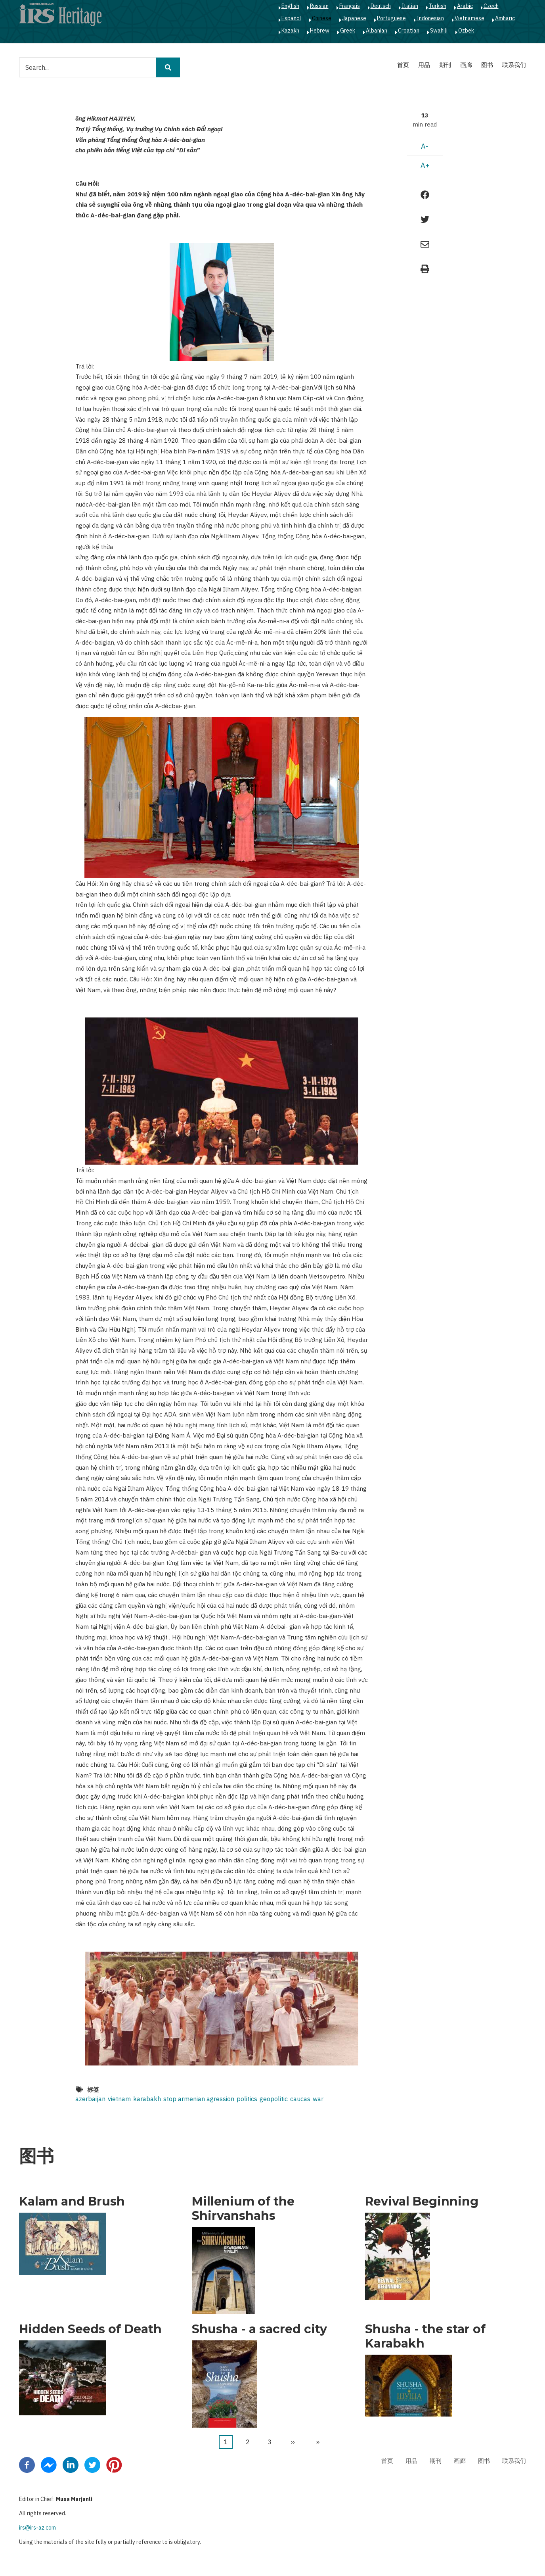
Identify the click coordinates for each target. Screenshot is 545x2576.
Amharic (505, 18)
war (318, 2099)
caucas (300, 2099)
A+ (425, 165)
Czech (491, 6)
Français (349, 6)
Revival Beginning (421, 2201)
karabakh (147, 2099)
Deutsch (381, 6)
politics (247, 2099)
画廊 (466, 65)
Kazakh (290, 30)
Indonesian (430, 18)
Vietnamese (469, 18)
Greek (347, 30)
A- (424, 146)
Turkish (437, 6)
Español (291, 18)
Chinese (321, 18)
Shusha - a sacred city (259, 2329)
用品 (424, 65)
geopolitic (274, 2099)
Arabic (465, 6)
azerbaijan (90, 2099)
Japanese (354, 18)
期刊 (445, 65)
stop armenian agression (198, 2099)
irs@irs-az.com (37, 2527)
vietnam (119, 2099)
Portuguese (391, 18)
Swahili (438, 30)
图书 (487, 65)
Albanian (376, 30)
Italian (410, 6)
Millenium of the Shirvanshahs (243, 2208)
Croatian (408, 30)
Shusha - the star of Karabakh (425, 2336)
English (290, 6)
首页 (403, 65)
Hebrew (319, 30)
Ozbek (466, 30)
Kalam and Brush (72, 2201)
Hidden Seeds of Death (90, 2329)
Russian (319, 6)
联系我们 (514, 65)
